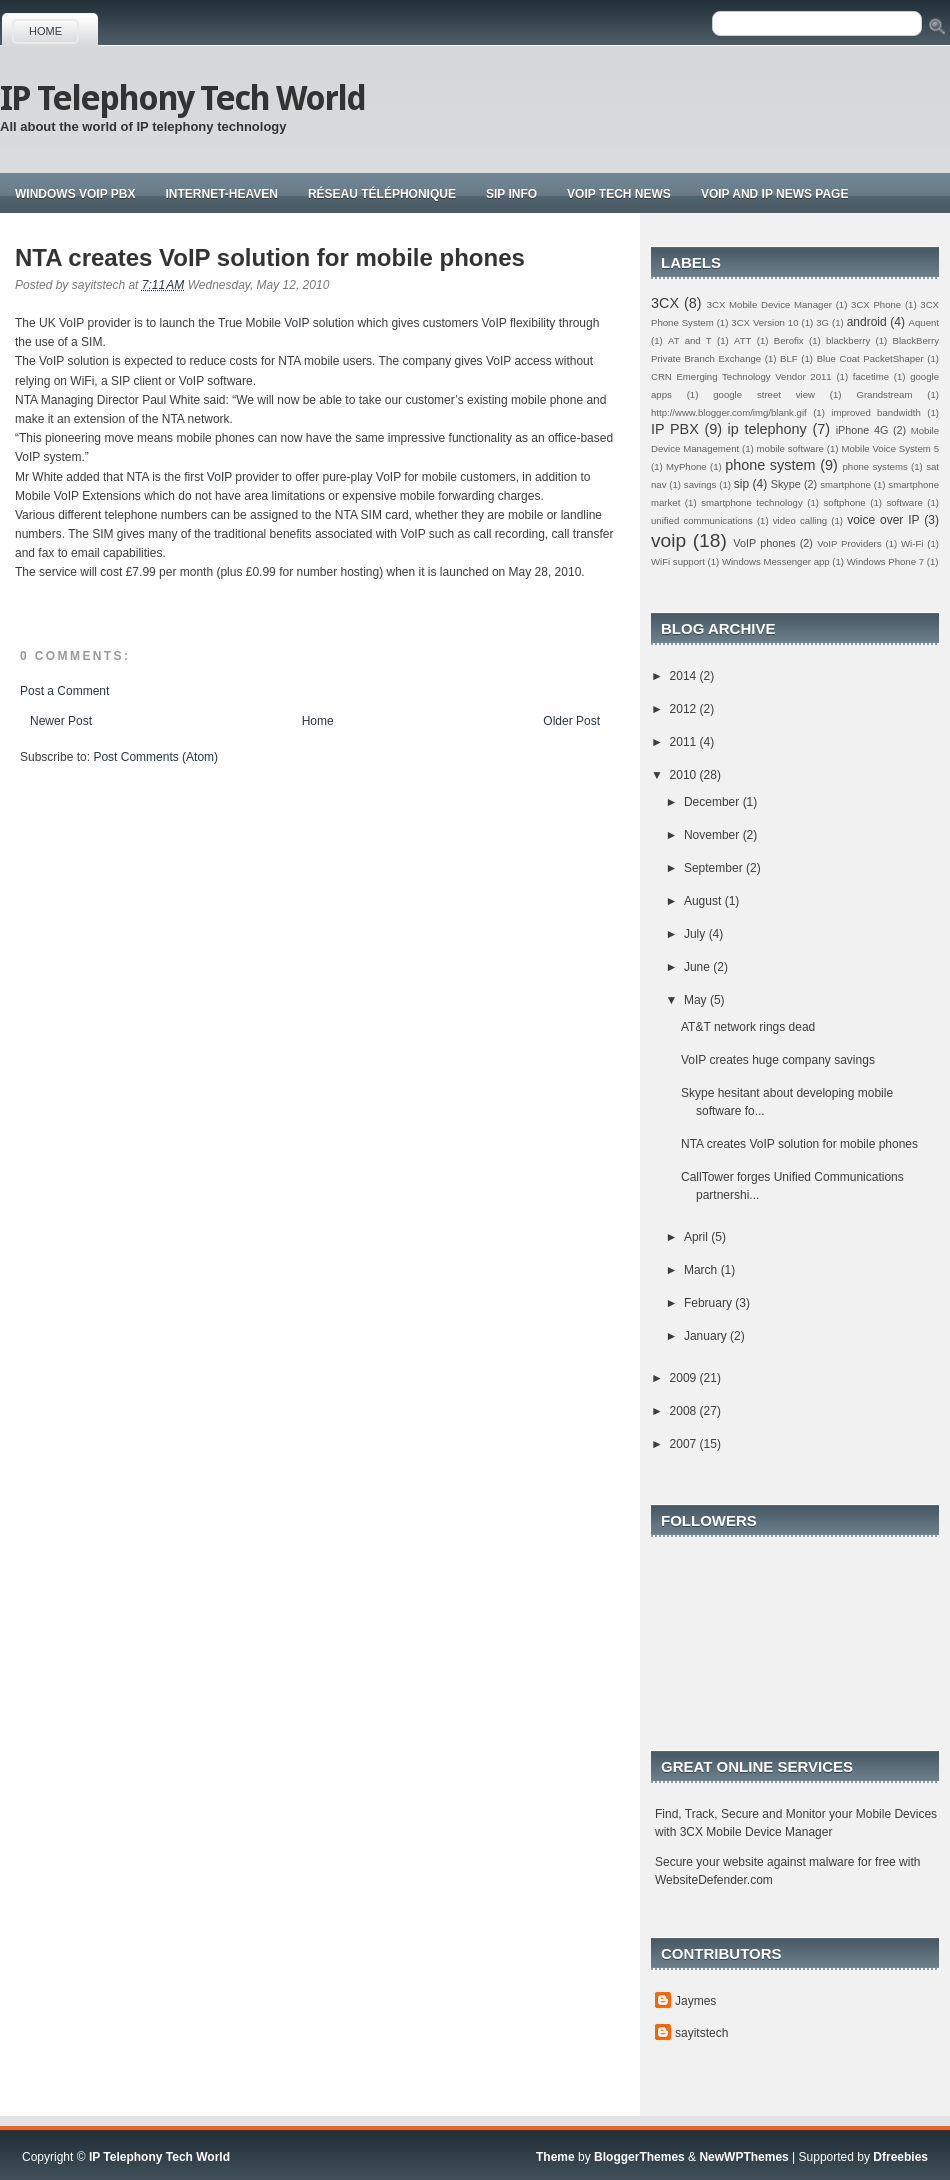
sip (741, 484)
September (715, 868)
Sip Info (511, 194)
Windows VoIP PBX (75, 194)
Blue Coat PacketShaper (870, 358)
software (904, 502)
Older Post (571, 721)
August (704, 901)
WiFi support (678, 561)
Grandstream (884, 394)
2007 (685, 1444)
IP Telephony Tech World (182, 98)
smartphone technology (752, 502)
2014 (685, 676)
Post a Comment (64, 691)
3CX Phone (876, 304)
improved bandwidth (876, 412)
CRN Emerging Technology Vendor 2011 (741, 376)
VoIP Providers (849, 543)
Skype (786, 484)
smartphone (845, 484)
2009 (685, 1378)
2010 (685, 775)
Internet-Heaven (221, 194)
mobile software (790, 448)
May (697, 1000)
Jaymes (695, 2001)
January (707, 1336)
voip (668, 540)
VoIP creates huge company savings (778, 1060)
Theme (555, 2157)
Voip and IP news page (775, 194)
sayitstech (701, 2033)
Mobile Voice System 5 (890, 448)
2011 (685, 742)
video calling (800, 520)
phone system (770, 465)
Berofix (789, 340)
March (702, 1270)
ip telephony (767, 429)
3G (822, 322)
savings (700, 484)
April (697, 1237)
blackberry (848, 340)
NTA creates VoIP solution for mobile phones (270, 257)
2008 (685, 1411)
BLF (789, 358)
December (713, 802)
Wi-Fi (912, 543)
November (713, 835)
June (698, 967)
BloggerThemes (639, 2157)
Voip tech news (619, 194)
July (696, 934)
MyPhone (686, 466)
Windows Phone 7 (885, 561)
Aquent (924, 322)
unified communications (702, 520)
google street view (764, 394)
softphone (845, 502)
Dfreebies (900, 2157)
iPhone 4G (862, 430)
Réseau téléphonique (382, 194)
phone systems (874, 466)
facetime (871, 376)
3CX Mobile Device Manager (769, 304)
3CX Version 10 (764, 322)
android (867, 322)
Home (45, 31)
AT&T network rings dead (748, 1027)
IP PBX (675, 429)
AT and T (690, 340)
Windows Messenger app (776, 561)
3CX (665, 303)
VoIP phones (764, 543)
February (709, 1303)
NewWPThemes (743, 2157)
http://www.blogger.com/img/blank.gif (729, 412)
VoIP (296, 323)
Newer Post (61, 721)
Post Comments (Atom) (155, 757)
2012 (685, 709)
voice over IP (883, 520)
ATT (742, 340)
